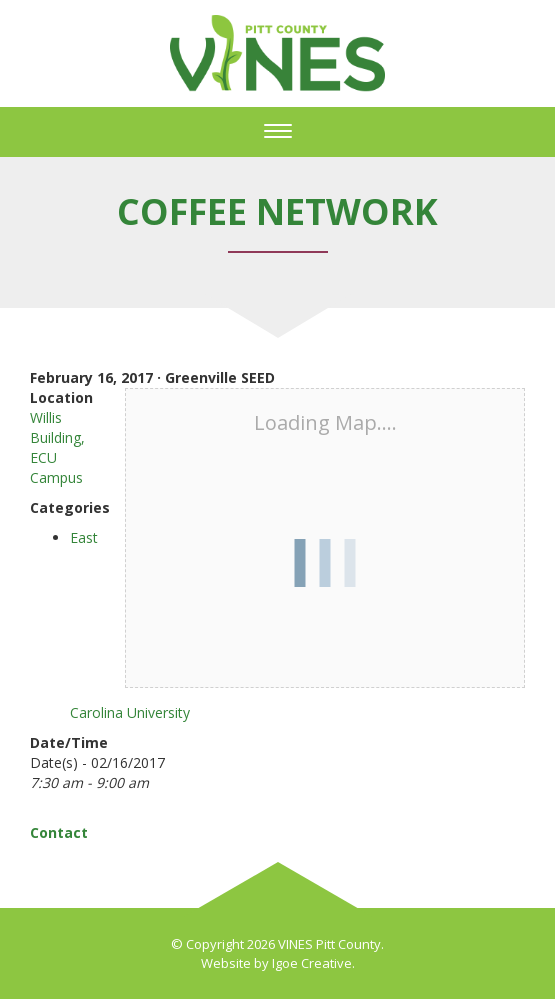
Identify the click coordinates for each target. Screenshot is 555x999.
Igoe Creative (312, 963)
